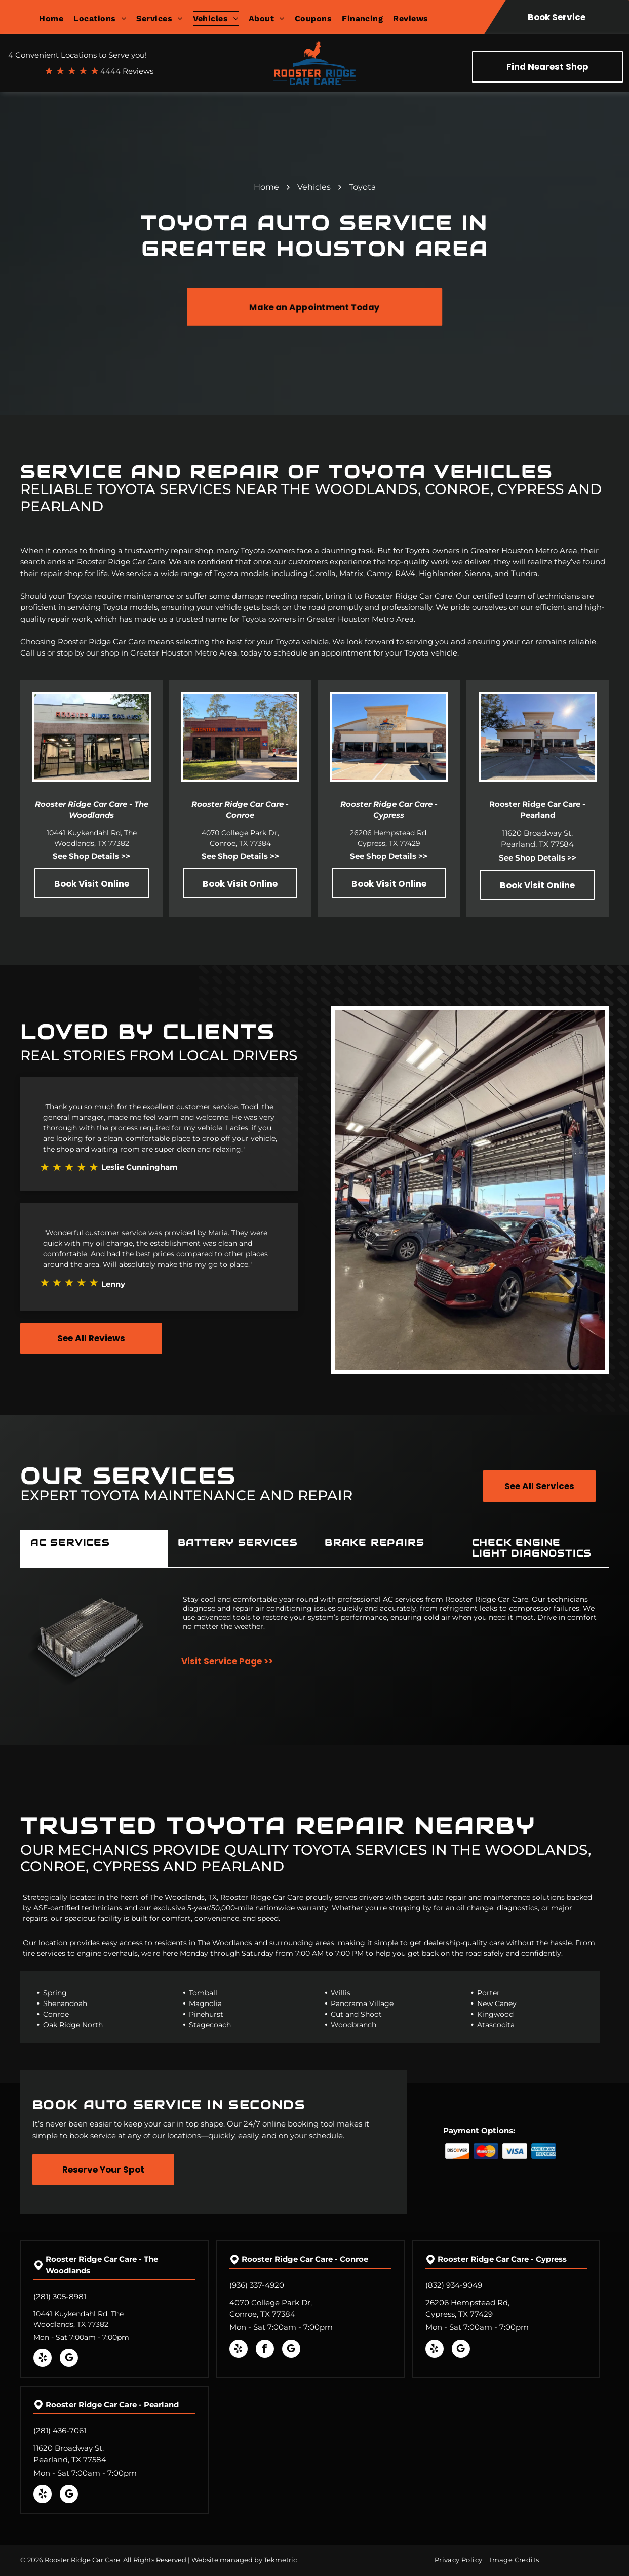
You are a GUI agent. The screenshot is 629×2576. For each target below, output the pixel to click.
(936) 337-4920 (256, 2285)
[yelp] (42, 2359)
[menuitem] (56, 18)
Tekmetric (280, 2560)
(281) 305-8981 (59, 2296)
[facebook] (265, 2350)
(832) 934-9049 (453, 2285)
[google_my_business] (69, 2359)
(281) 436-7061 (59, 2430)
